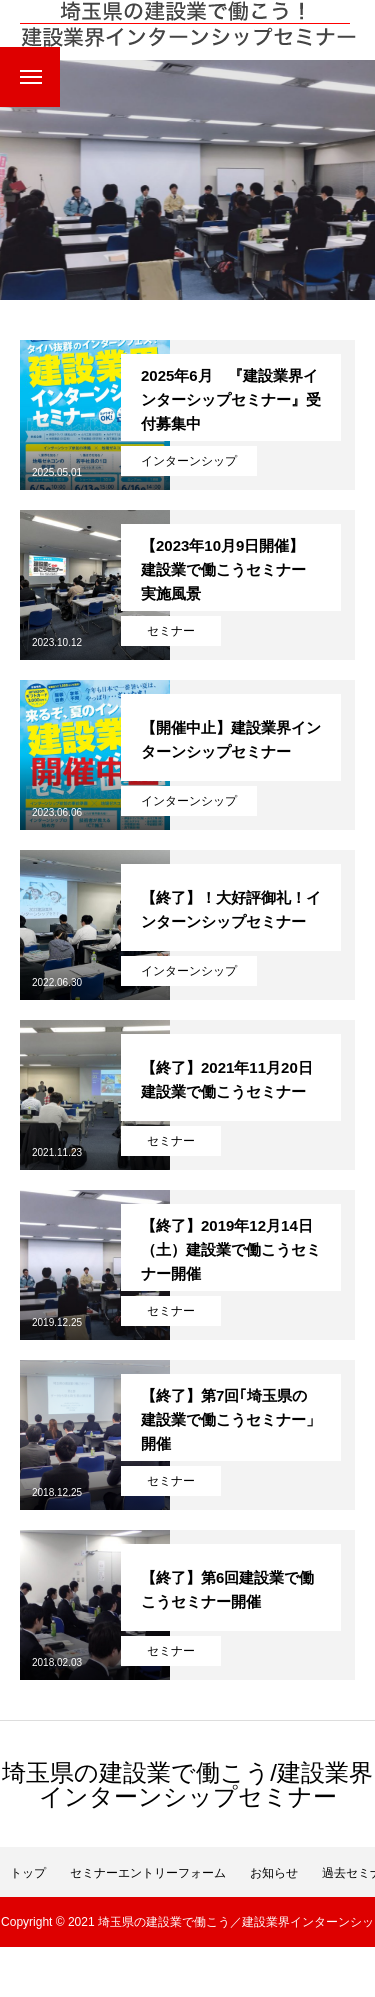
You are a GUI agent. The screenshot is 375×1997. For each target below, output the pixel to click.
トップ (28, 1873)
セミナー (171, 631)
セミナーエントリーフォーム (148, 1873)
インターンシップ (189, 461)
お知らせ (274, 1873)
